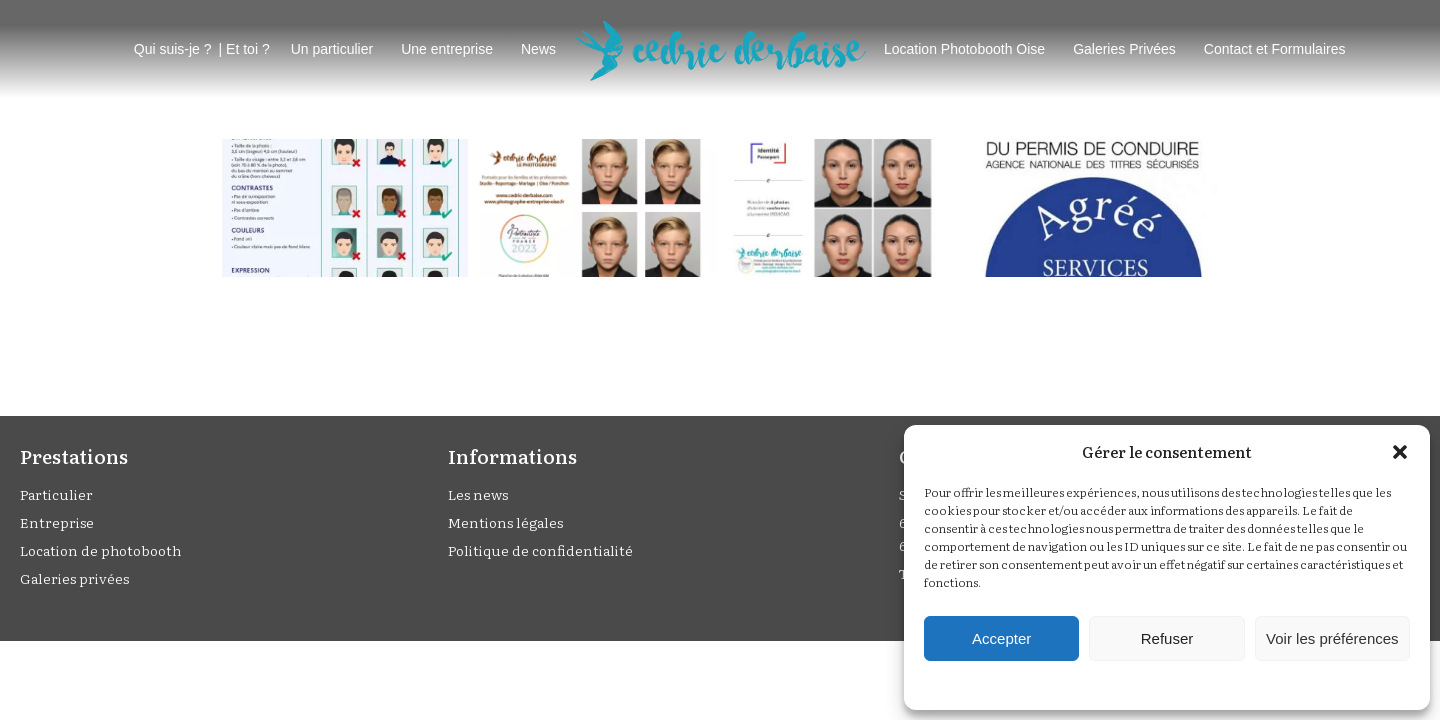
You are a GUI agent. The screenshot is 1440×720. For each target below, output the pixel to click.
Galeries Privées (1124, 49)
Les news (478, 494)
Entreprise (57, 522)
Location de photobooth (100, 550)
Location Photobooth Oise (964, 49)
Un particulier (332, 49)
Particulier (56, 494)
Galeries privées (74, 578)
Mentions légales (505, 522)
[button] (1400, 452)
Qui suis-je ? (173, 49)
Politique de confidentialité (540, 550)
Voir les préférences (1332, 638)
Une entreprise (447, 49)
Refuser (1167, 638)
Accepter (1001, 638)
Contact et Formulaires (1275, 49)
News (538, 49)
